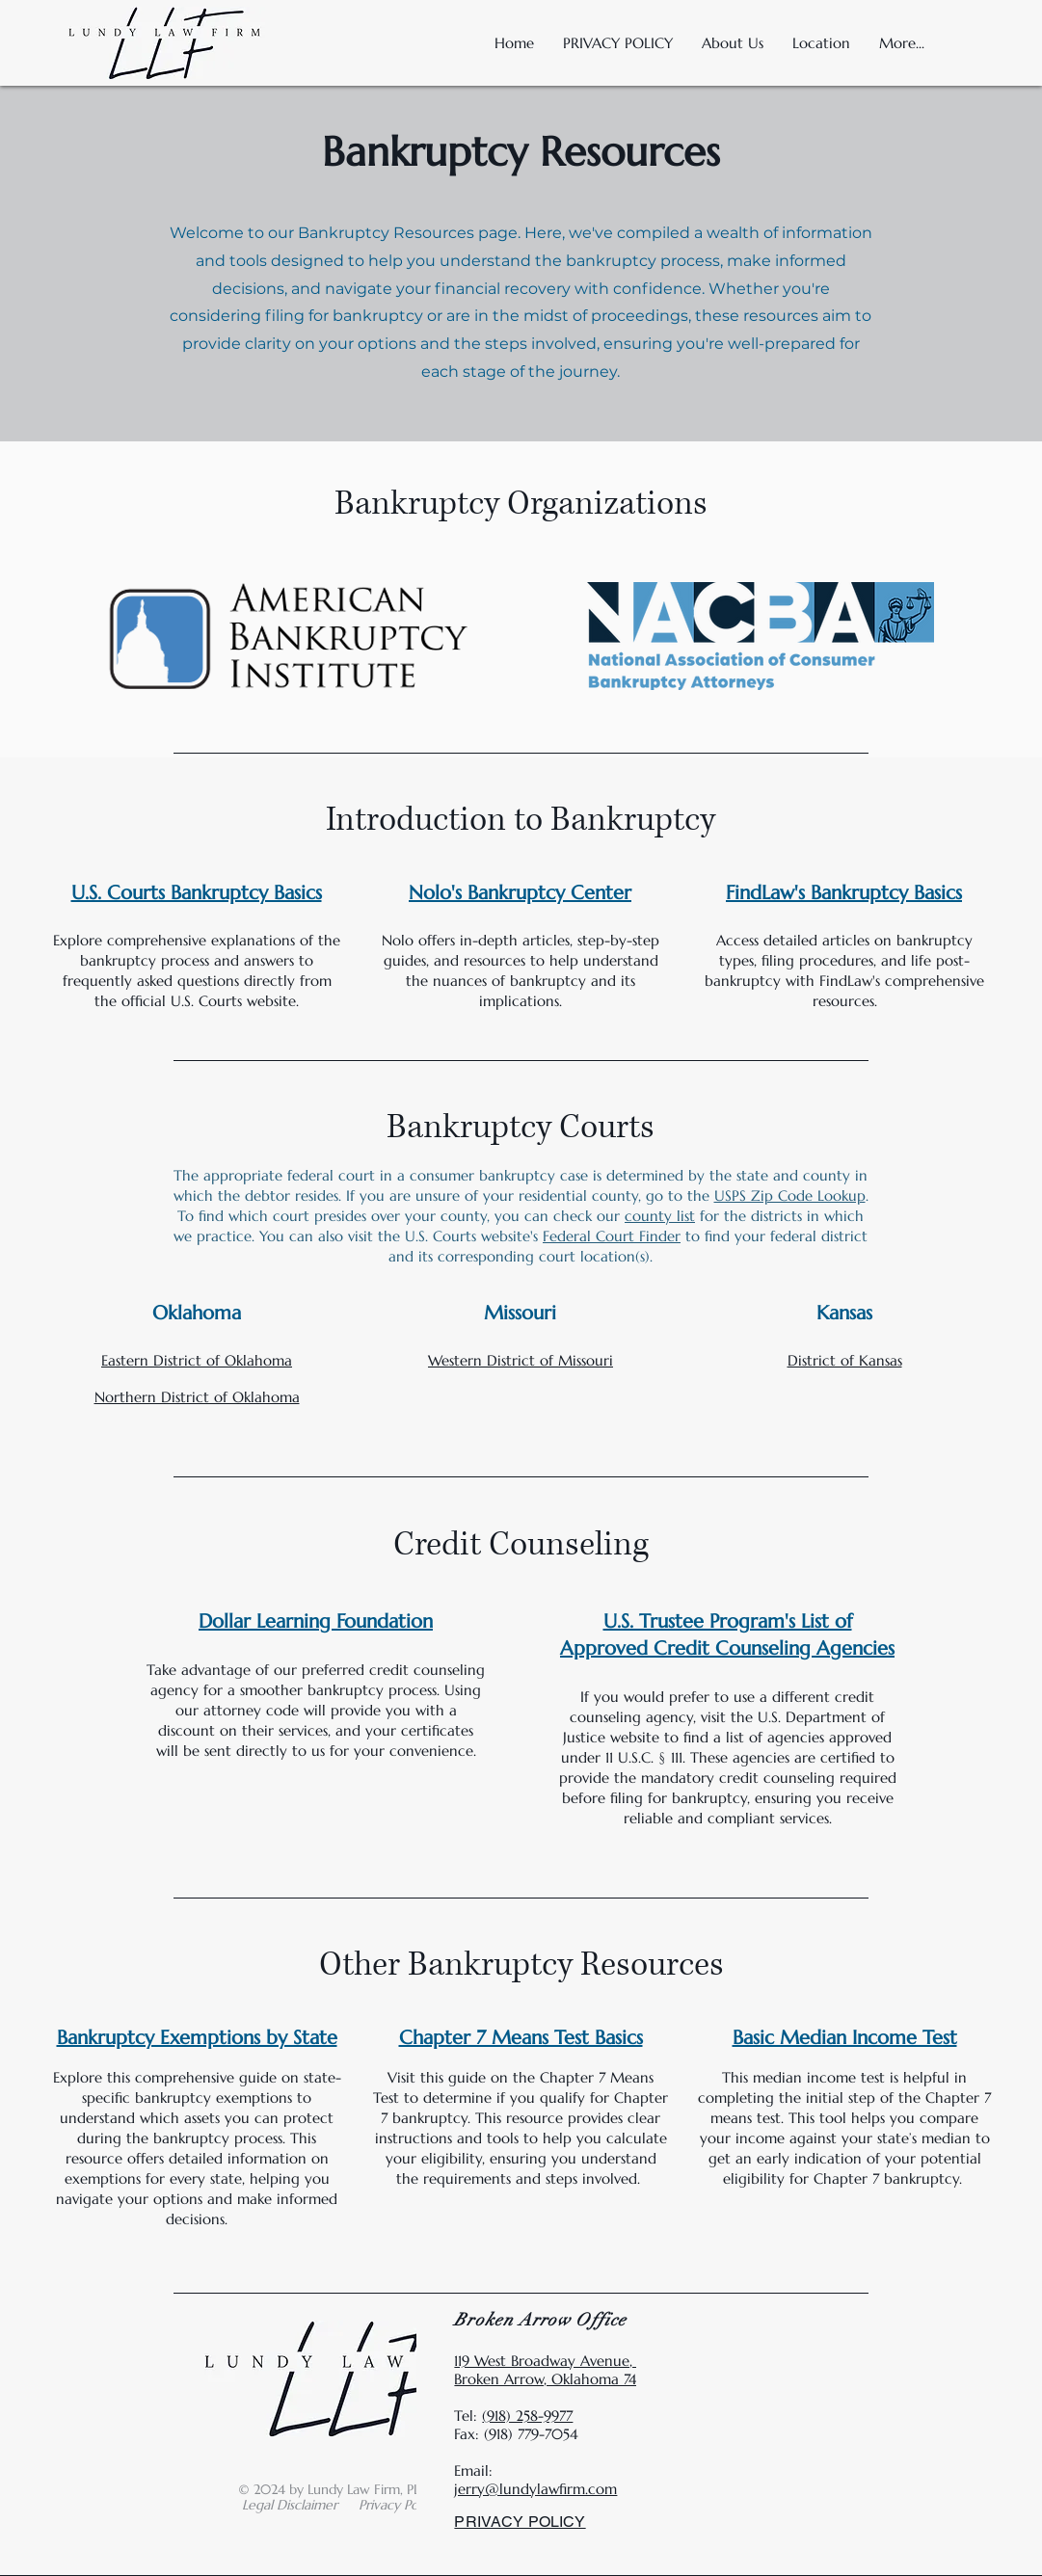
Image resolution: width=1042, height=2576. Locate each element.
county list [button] (660, 1216)
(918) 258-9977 (527, 2415)
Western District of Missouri (520, 1360)
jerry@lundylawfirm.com (535, 2489)
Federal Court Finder (612, 1236)
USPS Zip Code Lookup (790, 1195)
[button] (821, 43)
